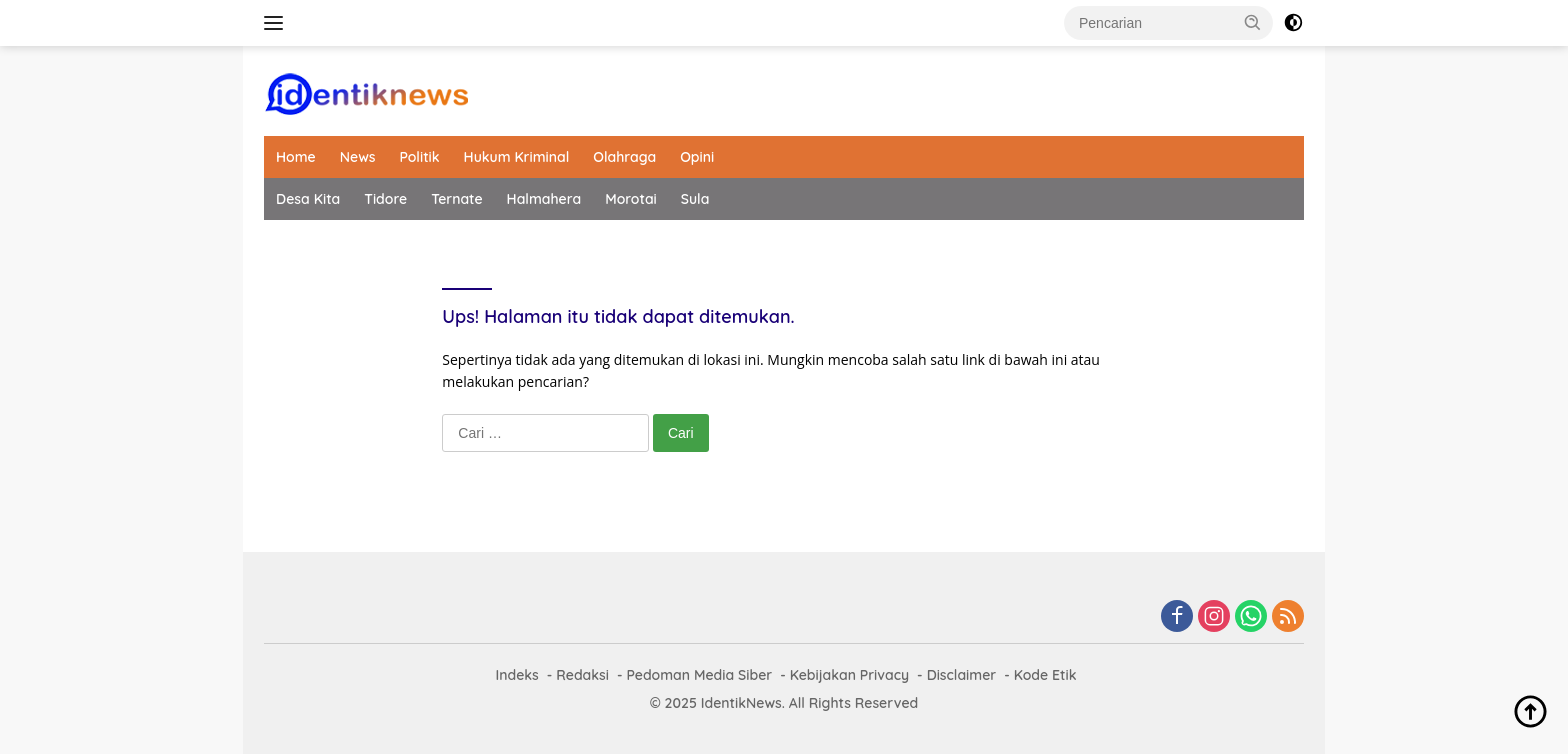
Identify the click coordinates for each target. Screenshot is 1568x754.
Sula (695, 199)
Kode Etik (1045, 675)
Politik (419, 157)
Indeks (516, 675)
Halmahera (544, 199)
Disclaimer (962, 675)
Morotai (631, 199)
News (358, 157)
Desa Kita (308, 199)
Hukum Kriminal (517, 157)
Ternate (456, 199)
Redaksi (582, 675)
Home (296, 157)
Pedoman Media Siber (699, 675)
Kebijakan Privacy (849, 675)
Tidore (385, 199)
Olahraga (624, 157)
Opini (697, 157)
